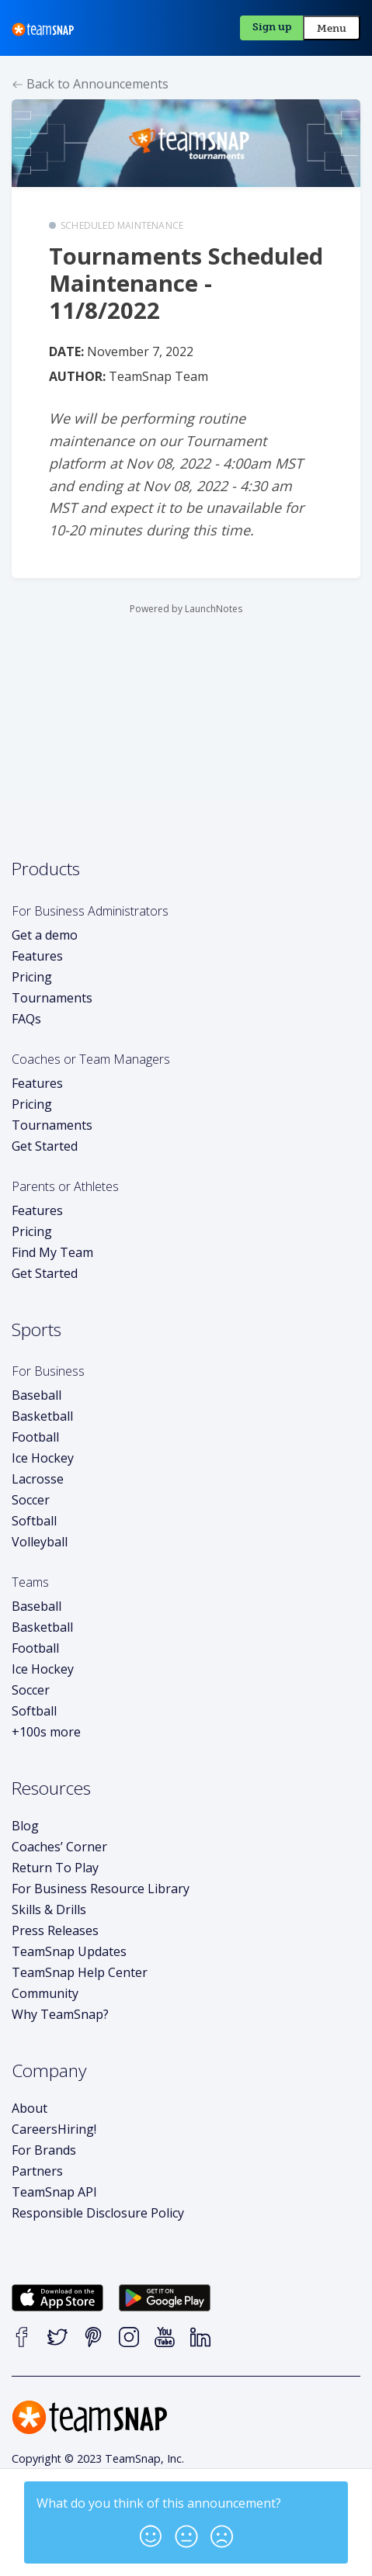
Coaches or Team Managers (91, 1059)
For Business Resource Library (100, 1888)
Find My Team (52, 1252)
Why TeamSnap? (60, 2014)
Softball (34, 1520)
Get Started (45, 1146)
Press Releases (55, 1930)
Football (35, 1437)
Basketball (42, 1416)
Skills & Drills (49, 1909)
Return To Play (55, 1867)
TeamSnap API (54, 2191)
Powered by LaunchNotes (186, 608)
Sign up (271, 27)
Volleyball (40, 1541)
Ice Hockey (43, 1457)
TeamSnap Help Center (80, 1972)
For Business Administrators (90, 910)
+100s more (46, 1731)
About (29, 2108)
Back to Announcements (90, 83)
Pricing (32, 976)
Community (45, 1993)
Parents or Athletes (65, 1186)
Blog (25, 1825)
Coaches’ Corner (59, 1846)
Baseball (36, 1395)
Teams (30, 1582)
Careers (54, 2129)
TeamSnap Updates (69, 1951)
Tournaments (52, 997)
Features (37, 955)
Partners (37, 2171)
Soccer (31, 1499)
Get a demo (45, 934)
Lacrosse (38, 1478)
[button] (150, 2531)
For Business (48, 1371)
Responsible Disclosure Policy (98, 2212)
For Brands (44, 2150)
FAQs (26, 1018)
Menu (331, 28)
